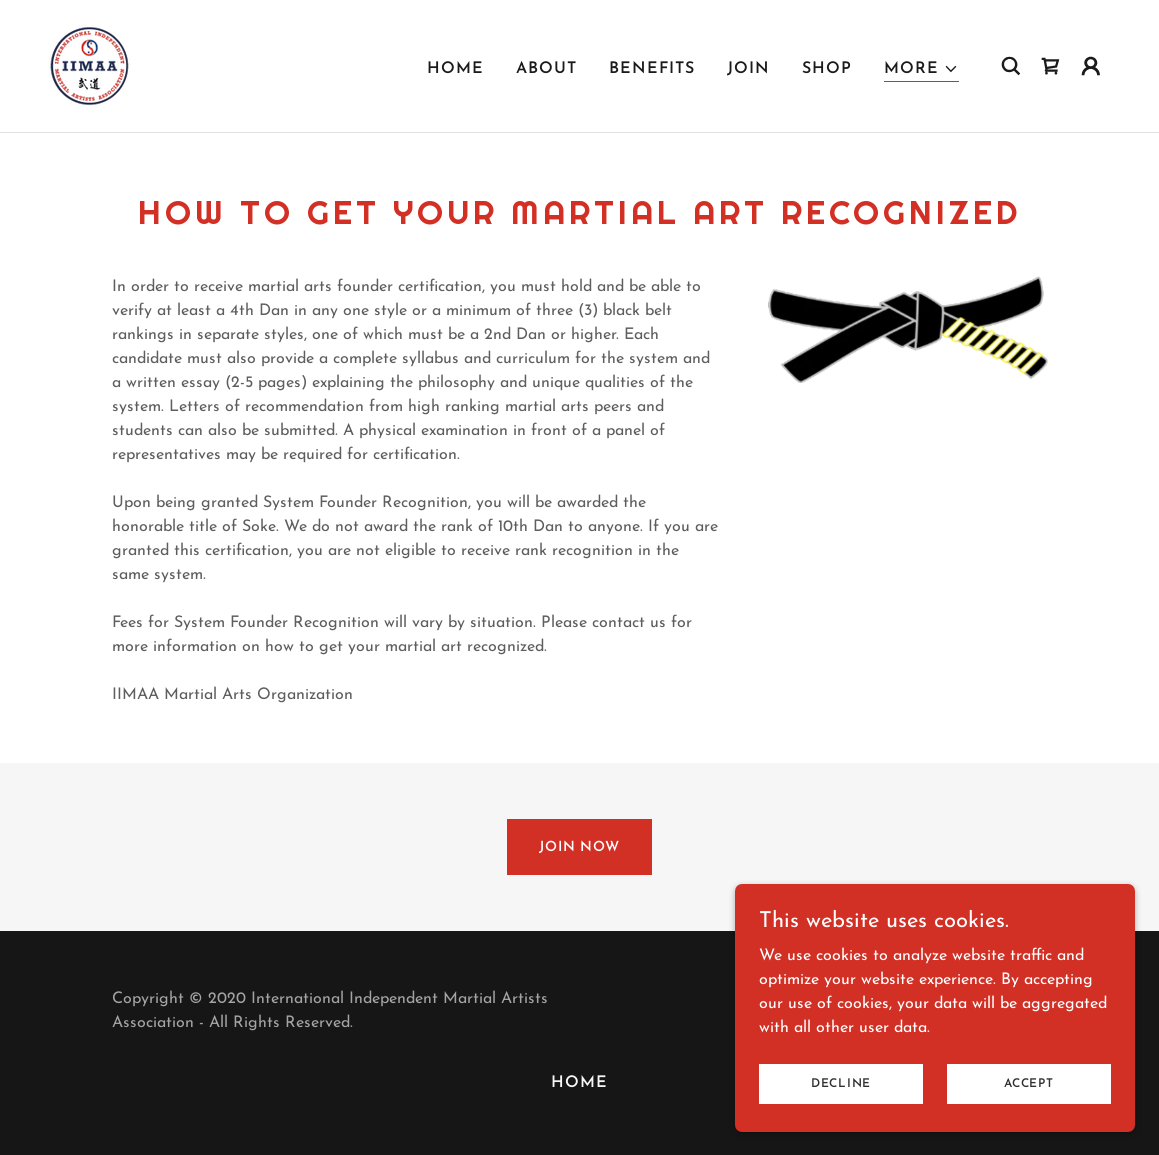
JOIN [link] (748, 69)
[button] (921, 69)
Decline (841, 1097)
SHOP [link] (827, 69)
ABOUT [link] (546, 69)
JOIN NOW (579, 847)
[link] (90, 65)
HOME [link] (455, 69)
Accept (1029, 1097)
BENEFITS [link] (652, 69)
